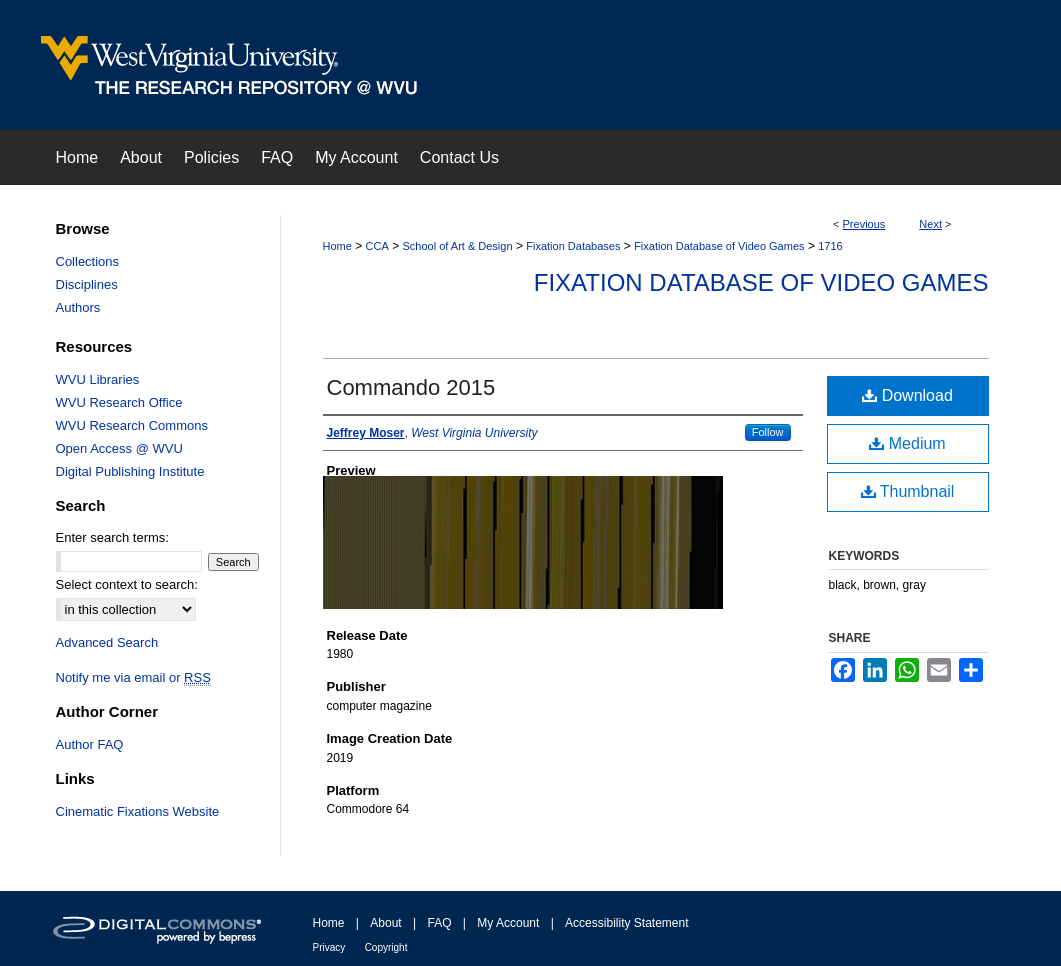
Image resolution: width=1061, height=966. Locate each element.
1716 (830, 246)
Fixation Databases (573, 246)
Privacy (329, 947)
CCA (377, 246)
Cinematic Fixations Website (138, 811)
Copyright (386, 947)
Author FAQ (90, 744)
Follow (768, 432)
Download (907, 395)
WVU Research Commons (132, 425)
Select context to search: (127, 584)
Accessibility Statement (626, 923)
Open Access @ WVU (119, 448)
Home (337, 246)
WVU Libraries (98, 379)
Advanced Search (107, 642)
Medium (907, 443)
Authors (78, 307)
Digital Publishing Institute (130, 471)
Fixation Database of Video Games (719, 246)
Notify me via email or (133, 677)
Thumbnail (908, 491)
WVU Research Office (119, 402)
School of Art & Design (457, 246)
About (385, 923)
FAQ (439, 923)
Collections (88, 261)
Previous (864, 224)
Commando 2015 (411, 387)
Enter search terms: (112, 537)
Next (930, 224)
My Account (508, 923)
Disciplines (87, 284)
